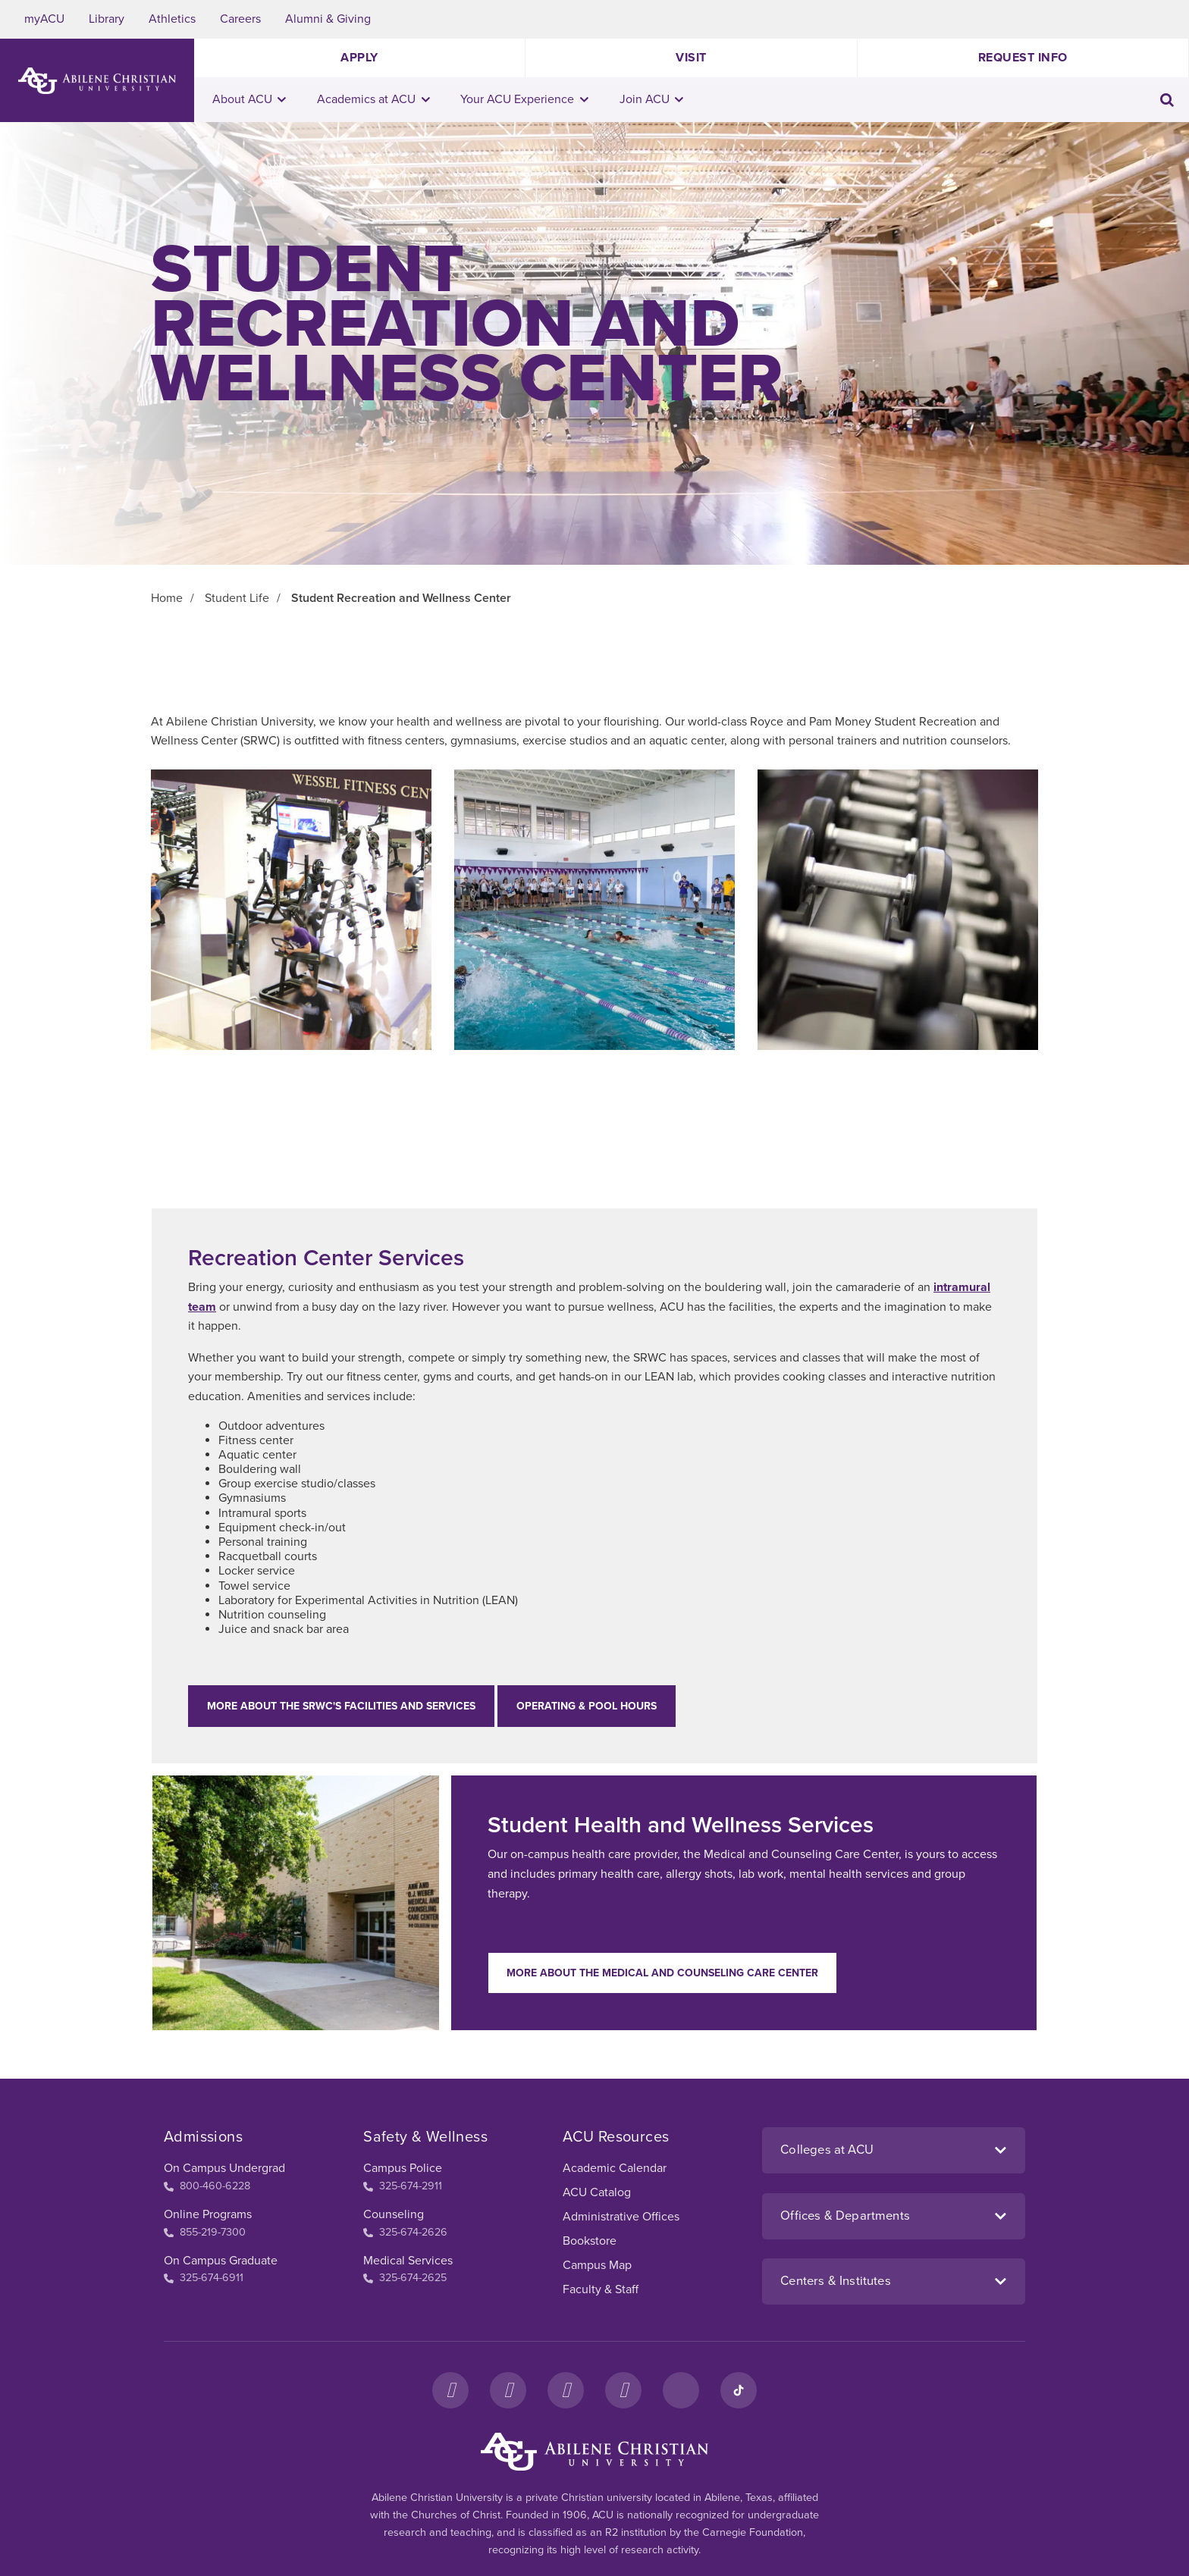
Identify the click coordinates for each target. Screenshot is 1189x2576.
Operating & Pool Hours (586, 1706)
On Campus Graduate (221, 2260)
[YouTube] (623, 2390)
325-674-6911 (203, 2277)
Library (106, 19)
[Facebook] (450, 2390)
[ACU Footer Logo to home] (594, 2452)
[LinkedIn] (681, 2390)
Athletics (172, 19)
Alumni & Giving (328, 19)
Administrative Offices (621, 2216)
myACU (44, 19)
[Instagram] (508, 2390)
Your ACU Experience (524, 99)
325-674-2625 (405, 2277)
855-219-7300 (205, 2232)
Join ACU (652, 99)
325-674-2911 (402, 2186)
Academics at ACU (373, 99)
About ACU (249, 99)
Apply (359, 57)
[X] (565, 2390)
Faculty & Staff (600, 2289)
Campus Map (597, 2265)
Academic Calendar (615, 2168)
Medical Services (408, 2260)
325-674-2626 (405, 2232)
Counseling (393, 2214)
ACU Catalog (597, 2192)
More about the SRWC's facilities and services (341, 1706)
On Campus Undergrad (224, 2168)
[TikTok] (738, 2390)
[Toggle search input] (1167, 99)
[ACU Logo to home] (97, 80)
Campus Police (402, 2168)
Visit (691, 57)
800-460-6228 (207, 2186)
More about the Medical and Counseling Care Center (662, 1972)
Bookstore (589, 2241)
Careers (240, 19)
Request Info (1023, 57)
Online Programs (208, 2214)
